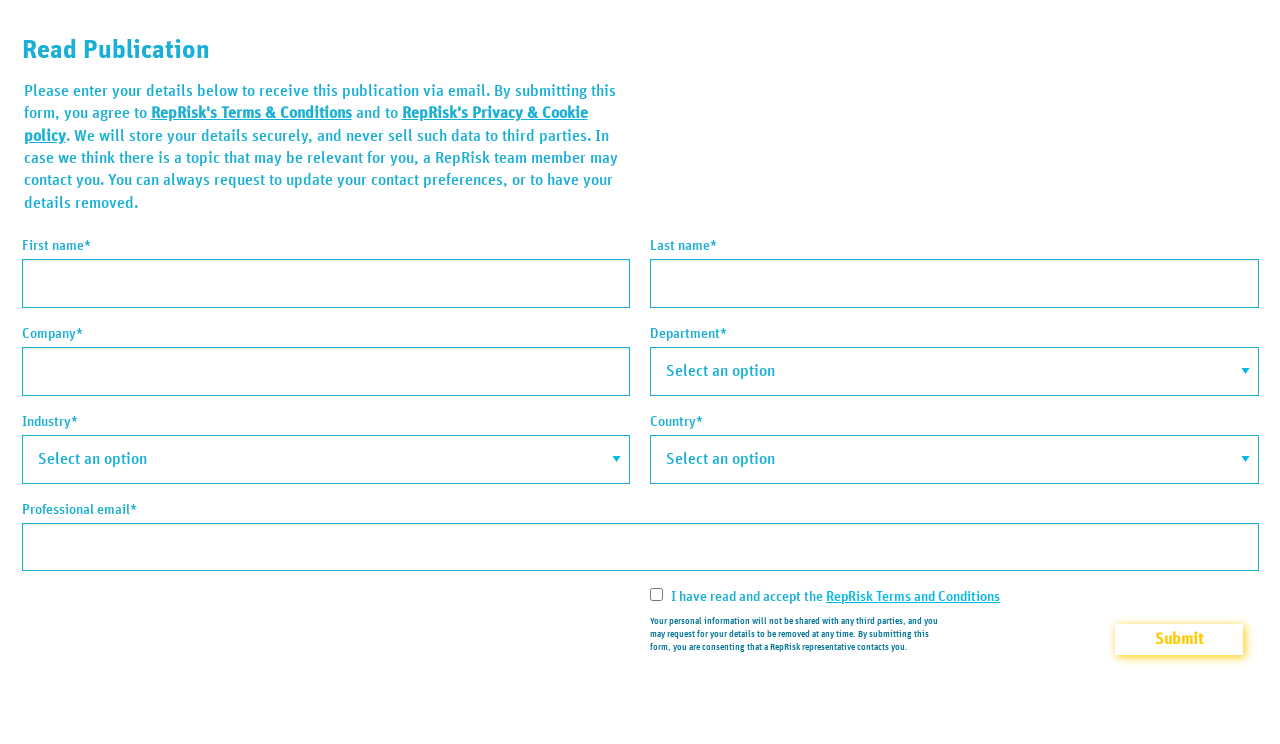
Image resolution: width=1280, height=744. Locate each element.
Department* (688, 334)
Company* (52, 334)
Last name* (683, 246)
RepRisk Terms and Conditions (913, 597)
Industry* (50, 422)
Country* (676, 422)
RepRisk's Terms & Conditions (251, 113)
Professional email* (79, 510)
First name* (56, 246)
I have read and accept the (825, 596)
